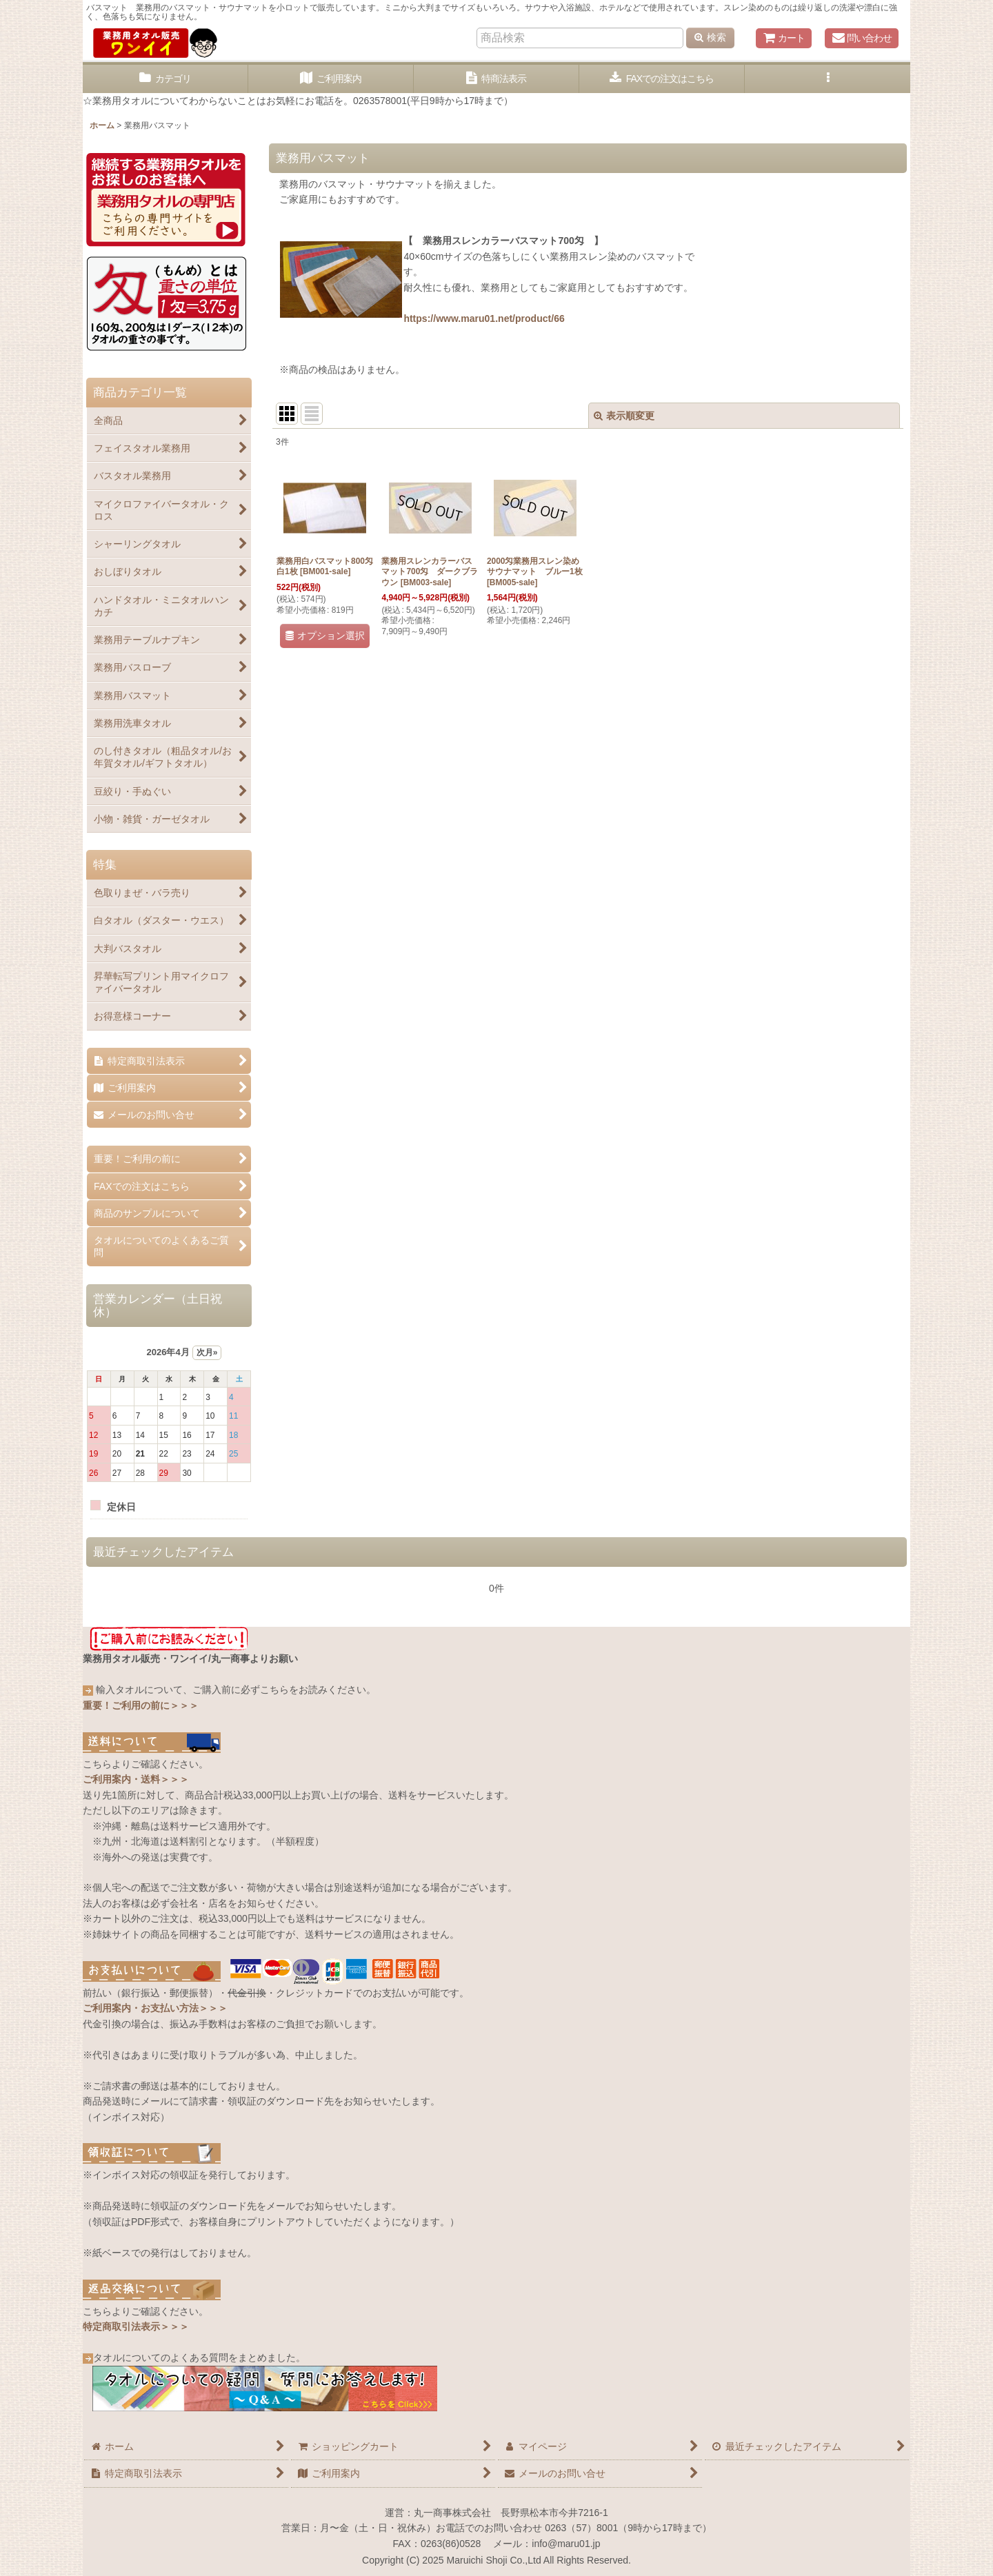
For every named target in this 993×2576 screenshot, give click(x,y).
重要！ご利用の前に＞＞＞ (141, 1705)
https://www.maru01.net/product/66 (483, 318)
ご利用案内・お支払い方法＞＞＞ (155, 2008)
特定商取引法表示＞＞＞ (136, 2326)
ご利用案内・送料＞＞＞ (136, 1779)
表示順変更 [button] (624, 415)
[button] (827, 79)
